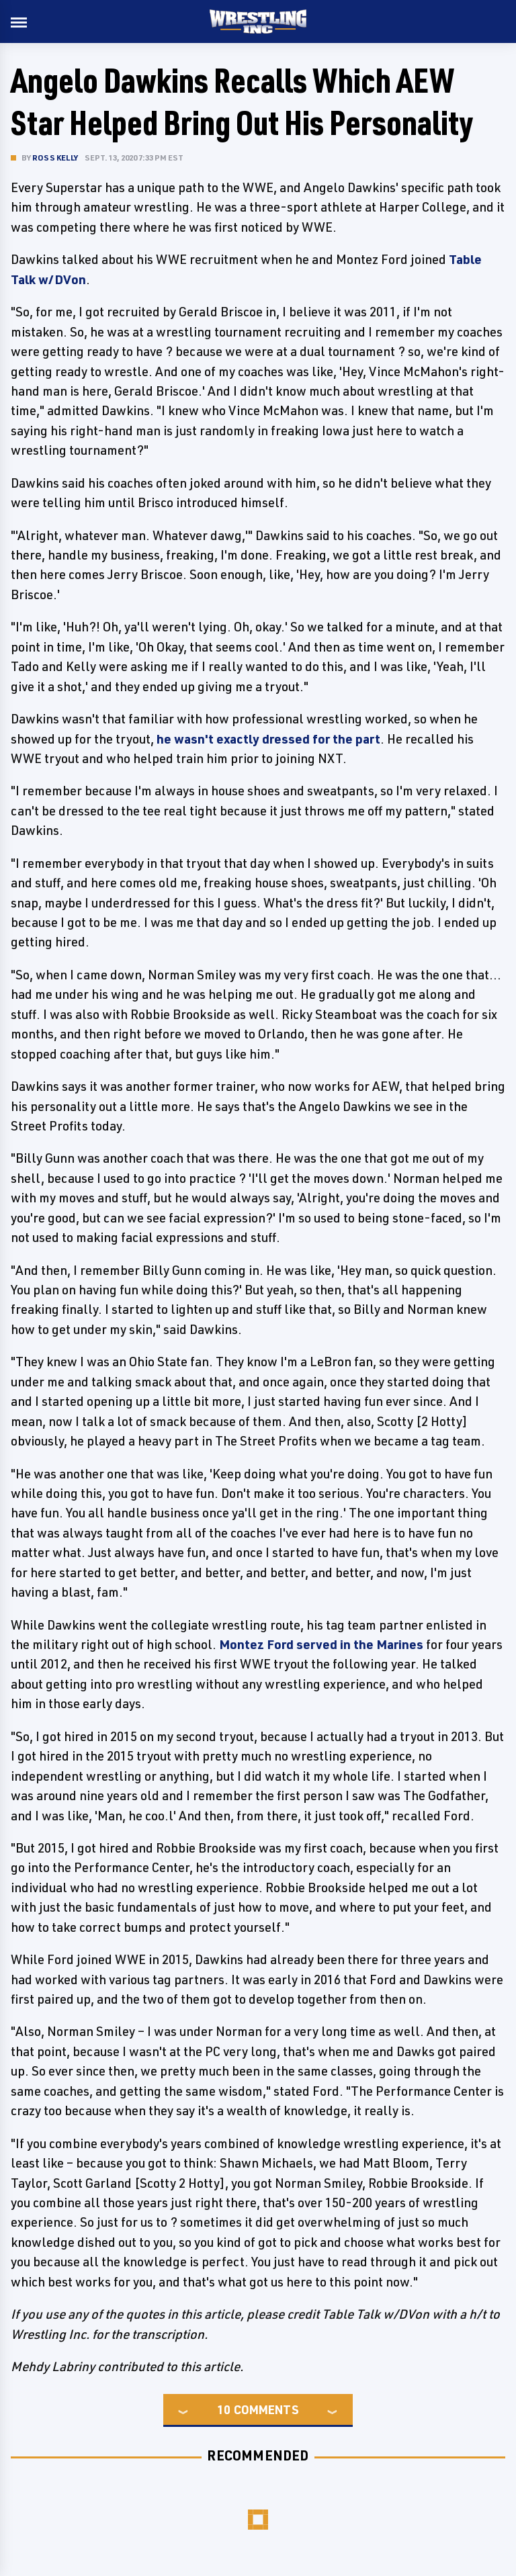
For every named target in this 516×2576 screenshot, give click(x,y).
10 (223, 2409)
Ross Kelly (55, 157)
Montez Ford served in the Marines (321, 1644)
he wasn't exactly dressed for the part (268, 739)
